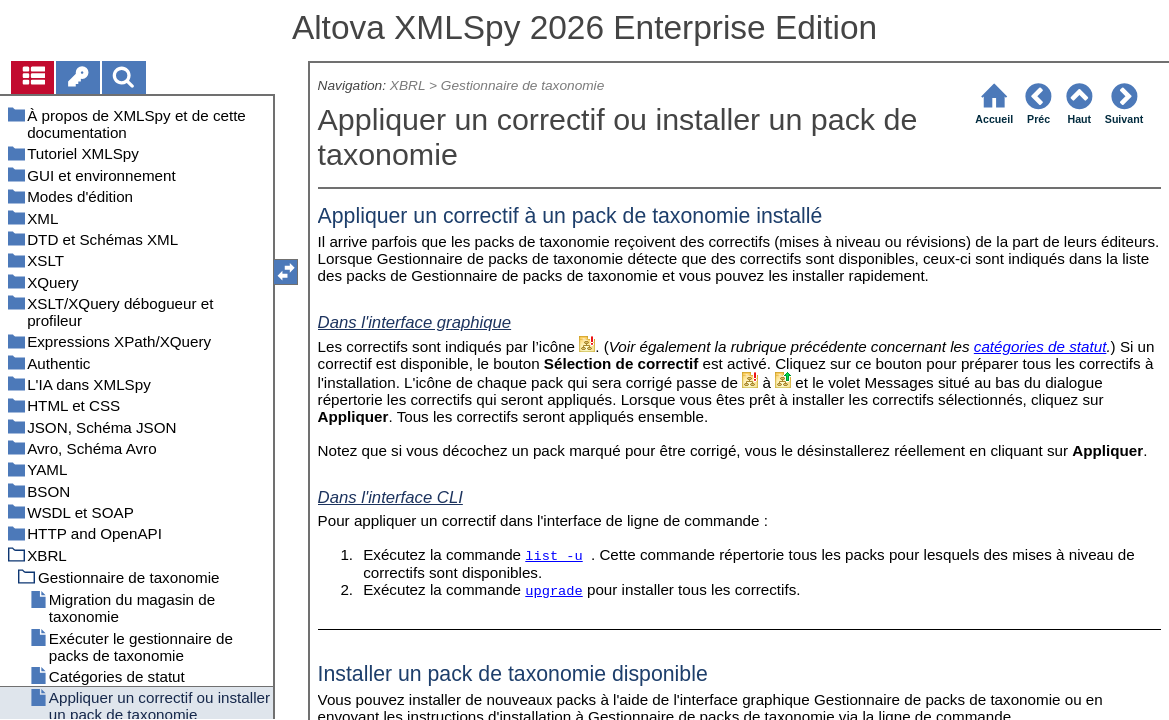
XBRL (407, 85)
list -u (553, 556)
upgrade (553, 591)
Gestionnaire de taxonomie (522, 85)
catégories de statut (1040, 346)
